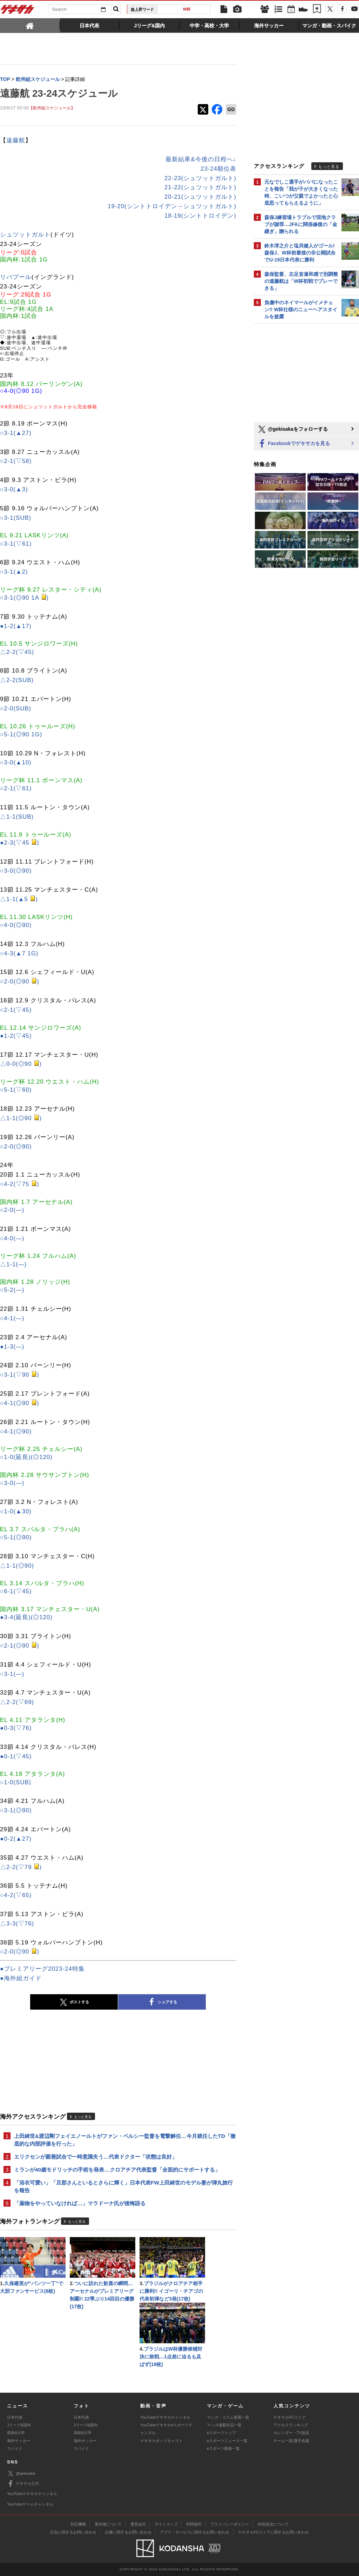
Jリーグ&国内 (19, 2425)
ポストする (74, 2002)
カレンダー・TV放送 (291, 2433)
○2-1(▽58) (16, 461)
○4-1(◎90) (16, 1431)
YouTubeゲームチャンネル (30, 2504)
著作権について (108, 2524)
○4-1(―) (12, 1318)
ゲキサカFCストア (289, 2417)
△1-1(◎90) (17, 1565)
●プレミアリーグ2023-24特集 (42, 1968)
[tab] (30, 25)
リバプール (16, 277)
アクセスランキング (290, 2425)
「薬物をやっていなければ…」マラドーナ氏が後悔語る (79, 2203)
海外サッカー (18, 2441)
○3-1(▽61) (16, 543)
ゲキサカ (17, 11)
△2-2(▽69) (17, 1702)
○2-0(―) (12, 1210)
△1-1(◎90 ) (21, 1118)
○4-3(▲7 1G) (19, 953)
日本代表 (14, 2417)
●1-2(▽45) (16, 1036)
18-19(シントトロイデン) (200, 215)
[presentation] (30, 25)
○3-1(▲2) (14, 571)
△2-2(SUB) (17, 680)
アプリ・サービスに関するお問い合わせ (194, 2532)
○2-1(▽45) (16, 1010)
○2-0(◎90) (16, 1146)
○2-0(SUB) (15, 708)
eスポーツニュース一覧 (227, 2441)
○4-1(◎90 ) (19, 1403)
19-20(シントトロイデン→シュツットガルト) (172, 206)
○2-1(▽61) (16, 788)
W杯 (187, 9)
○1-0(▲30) (16, 1511)
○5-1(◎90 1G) (21, 734)
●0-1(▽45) (16, 1756)
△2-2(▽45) (17, 652)
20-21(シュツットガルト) (200, 196)
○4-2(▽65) (16, 1895)
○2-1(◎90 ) (19, 1645)
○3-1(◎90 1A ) (24, 597)
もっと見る (83, 2117)
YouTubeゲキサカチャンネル (165, 2417)
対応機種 (78, 2524)
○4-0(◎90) (16, 925)
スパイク (14, 2448)
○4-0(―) (12, 1238)
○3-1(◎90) (16, 1810)
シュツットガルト (25, 234)
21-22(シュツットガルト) (200, 187)
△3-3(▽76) (17, 1923)
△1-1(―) (13, 1264)
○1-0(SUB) (15, 1782)
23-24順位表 (218, 168)
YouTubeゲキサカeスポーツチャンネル (166, 2429)
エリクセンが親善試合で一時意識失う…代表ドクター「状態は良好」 (95, 2157)
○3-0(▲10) (16, 762)
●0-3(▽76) (16, 1728)
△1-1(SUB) (17, 816)
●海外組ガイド (21, 1978)
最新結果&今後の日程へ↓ (200, 159)
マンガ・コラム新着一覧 (228, 2417)
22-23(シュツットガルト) (200, 178)
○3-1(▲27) (16, 433)
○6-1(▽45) (16, 1591)
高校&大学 (16, 2433)
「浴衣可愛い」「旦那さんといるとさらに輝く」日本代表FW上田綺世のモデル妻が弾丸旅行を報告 (123, 2186)
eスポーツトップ (221, 2433)
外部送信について (273, 2524)
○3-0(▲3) (14, 489)
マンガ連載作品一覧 (224, 2425)
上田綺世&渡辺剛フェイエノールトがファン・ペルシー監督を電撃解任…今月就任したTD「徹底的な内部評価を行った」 (125, 2140)
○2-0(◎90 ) (19, 981)
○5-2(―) (12, 1290)
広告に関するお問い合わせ (73, 2532)
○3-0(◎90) (16, 870)
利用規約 (194, 2524)
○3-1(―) (12, 1674)
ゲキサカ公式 (23, 2483)
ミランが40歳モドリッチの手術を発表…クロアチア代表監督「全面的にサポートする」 (117, 2170)
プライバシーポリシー (229, 2524)
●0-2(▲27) (16, 1838)
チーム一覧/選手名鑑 (291, 2441)
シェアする (162, 2002)
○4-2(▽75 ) (19, 1184)
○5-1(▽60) (16, 1089)
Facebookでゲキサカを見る (293, 443)
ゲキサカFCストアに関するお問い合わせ (273, 2532)
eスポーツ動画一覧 (223, 2448)
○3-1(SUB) (15, 517)
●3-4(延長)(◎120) (26, 1617)
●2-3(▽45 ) (19, 842)
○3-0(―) (12, 1483)
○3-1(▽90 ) (19, 1374)
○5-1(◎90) (16, 1537)
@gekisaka (21, 2473)
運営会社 (138, 2524)
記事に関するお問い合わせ (128, 2532)
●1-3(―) (12, 1346)
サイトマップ (166, 2524)
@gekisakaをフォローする (292, 429)
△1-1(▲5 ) (19, 899)
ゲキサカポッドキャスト (161, 2441)
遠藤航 (15, 140)
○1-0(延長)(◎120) (26, 1457)
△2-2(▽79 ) (21, 1867)
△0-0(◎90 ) (21, 1064)
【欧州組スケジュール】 (52, 107)
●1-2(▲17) (16, 626)
